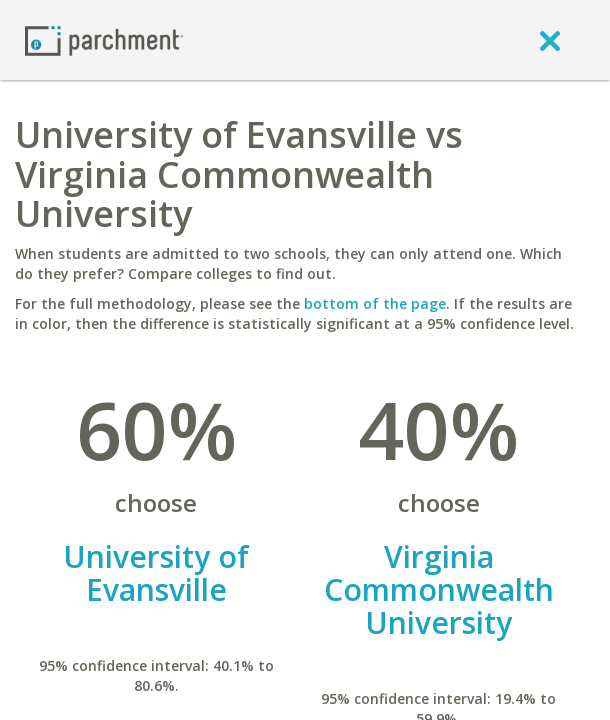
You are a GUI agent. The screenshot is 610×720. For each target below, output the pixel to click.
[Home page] (104, 39)
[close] (550, 40)
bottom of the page (375, 303)
